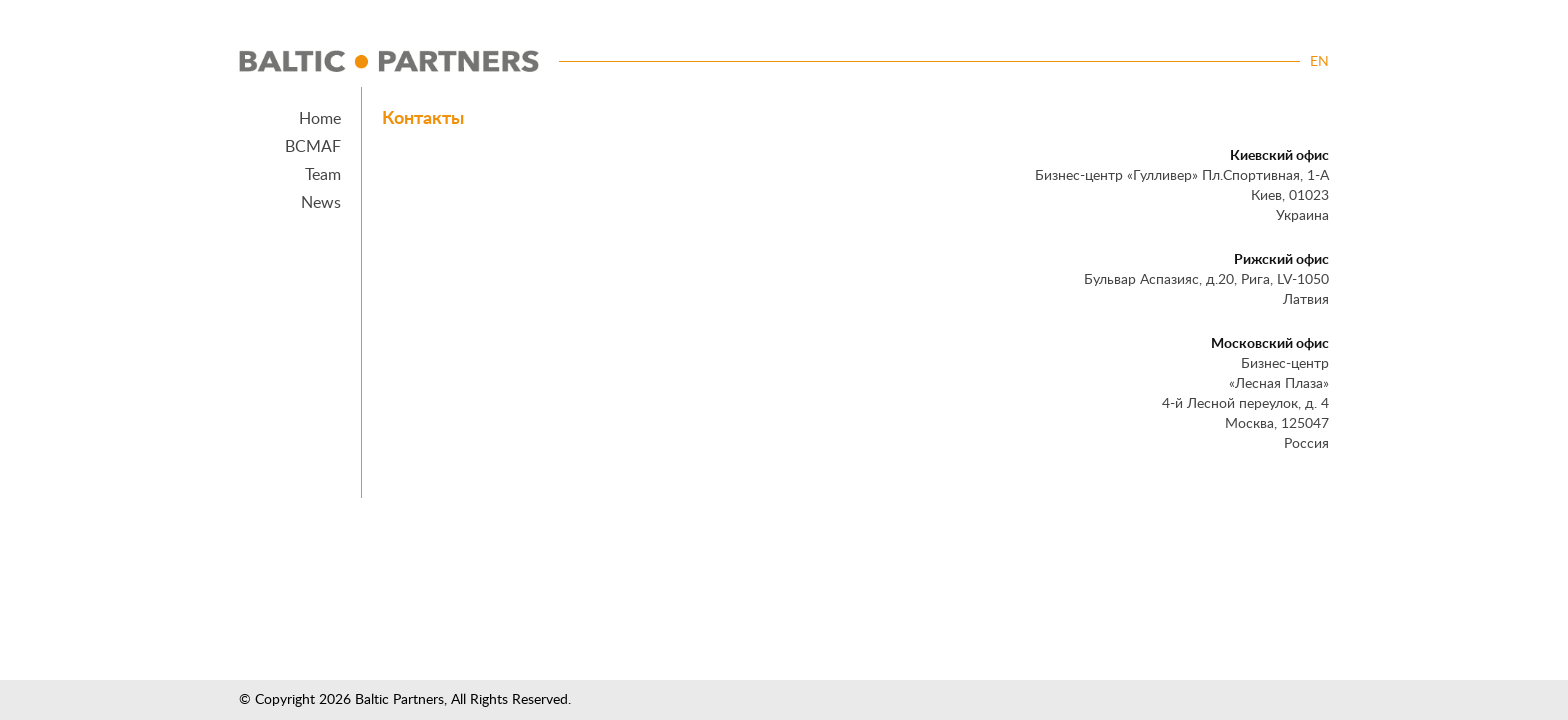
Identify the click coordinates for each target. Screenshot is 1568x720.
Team (323, 175)
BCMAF (313, 147)
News (321, 203)
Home (320, 119)
